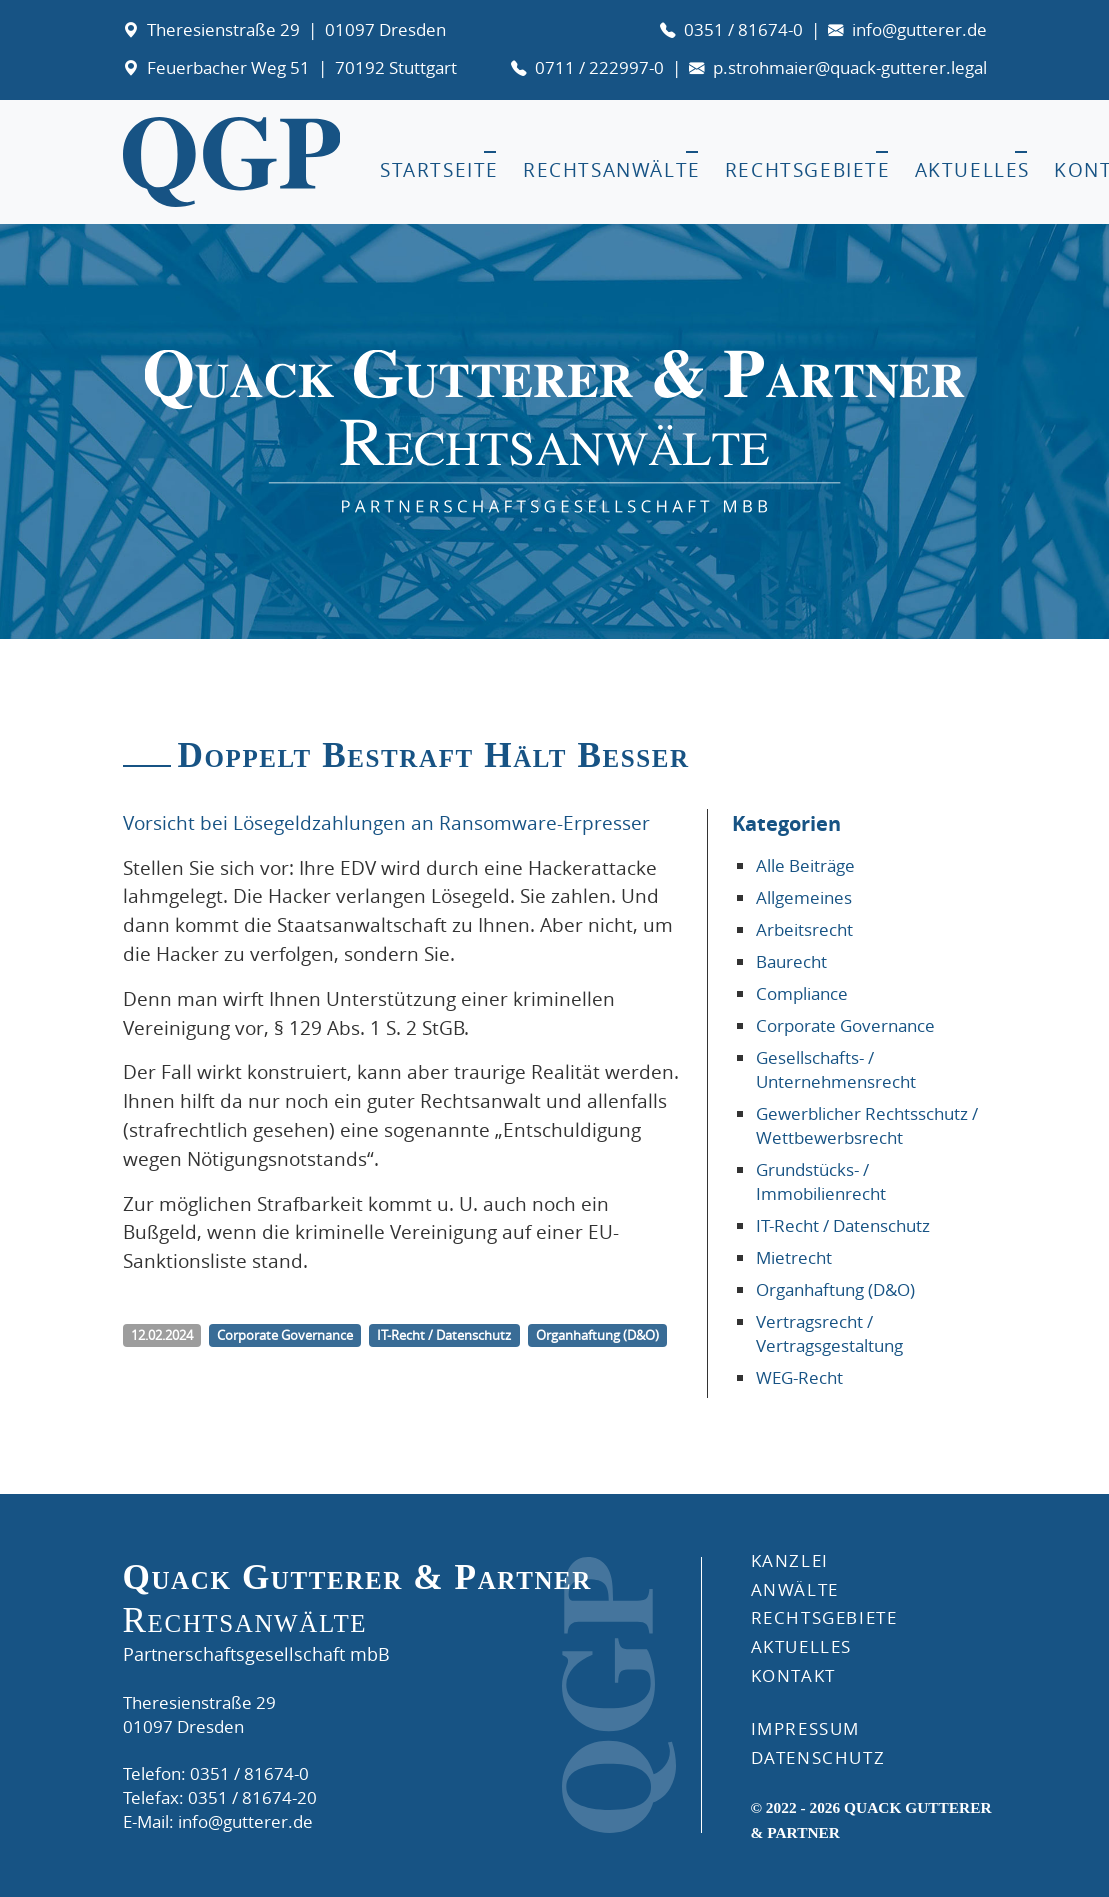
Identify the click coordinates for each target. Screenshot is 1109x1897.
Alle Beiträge (805, 865)
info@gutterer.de (919, 29)
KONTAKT (793, 1675)
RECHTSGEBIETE (824, 1617)
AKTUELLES (801, 1646)
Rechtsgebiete (808, 170)
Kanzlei (790, 1560)
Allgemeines (804, 897)
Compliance (802, 993)
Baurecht (791, 961)
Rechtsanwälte (612, 170)
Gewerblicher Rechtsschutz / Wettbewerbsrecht (867, 1125)
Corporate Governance (845, 1025)
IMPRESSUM (805, 1728)
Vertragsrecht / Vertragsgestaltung (829, 1333)
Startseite (439, 170)
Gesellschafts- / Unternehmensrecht (836, 1069)
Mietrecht (794, 1257)
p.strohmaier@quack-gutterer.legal (850, 67)
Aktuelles (972, 170)
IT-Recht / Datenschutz (843, 1225)
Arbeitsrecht (804, 929)
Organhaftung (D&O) (835, 1289)
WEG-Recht (799, 1377)
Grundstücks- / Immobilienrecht (821, 1181)
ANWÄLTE (795, 1589)
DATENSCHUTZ (818, 1757)
